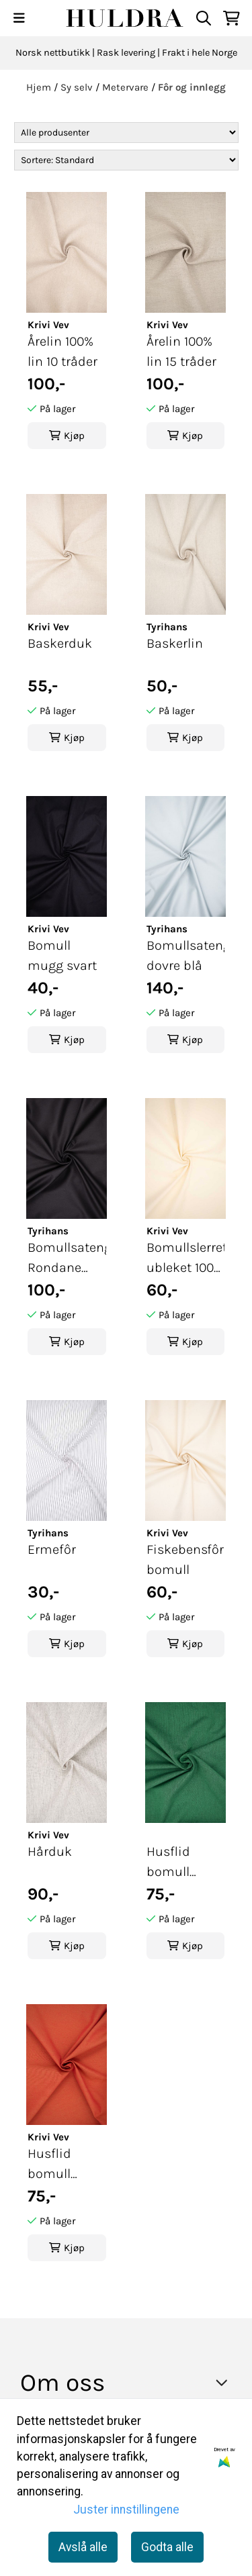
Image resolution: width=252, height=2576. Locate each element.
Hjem (40, 87)
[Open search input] (203, 18)
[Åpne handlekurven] (231, 18)
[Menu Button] (19, 18)
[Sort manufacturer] (126, 132)
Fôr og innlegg (192, 87)
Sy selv (77, 87)
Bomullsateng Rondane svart (67, 1259)
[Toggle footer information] (225, 2382)
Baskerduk (60, 643)
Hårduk (50, 1851)
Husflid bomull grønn (168, 1863)
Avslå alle (83, 2547)
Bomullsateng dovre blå (185, 955)
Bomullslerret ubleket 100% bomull (185, 1259)
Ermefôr (52, 1549)
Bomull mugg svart (62, 955)
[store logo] (125, 18)
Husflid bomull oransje (50, 2165)
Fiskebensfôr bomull (185, 1559)
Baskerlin (174, 643)
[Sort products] (126, 160)
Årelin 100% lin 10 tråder (62, 351)
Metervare (126, 87)
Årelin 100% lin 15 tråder (181, 351)
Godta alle (167, 2547)
